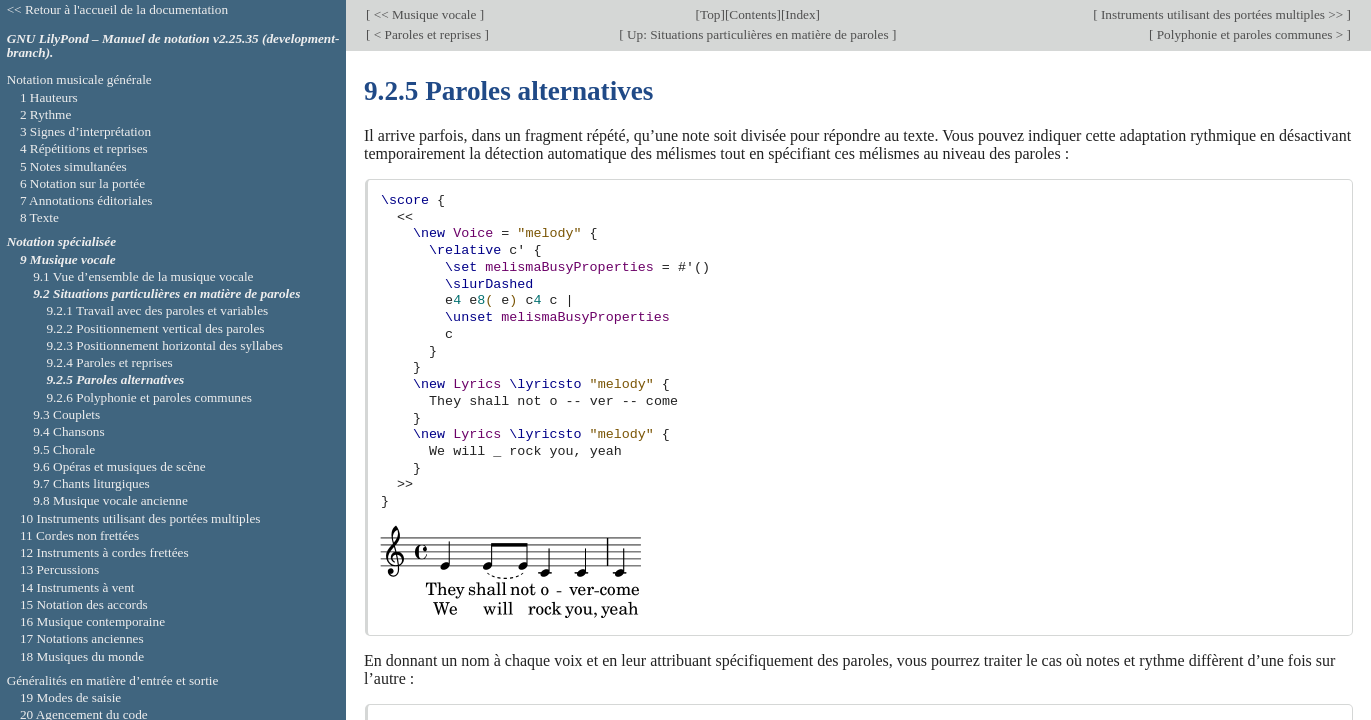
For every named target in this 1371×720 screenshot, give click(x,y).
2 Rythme (45, 114)
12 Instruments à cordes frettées (104, 552)
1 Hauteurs (49, 97)
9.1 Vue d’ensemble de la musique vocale (143, 276)
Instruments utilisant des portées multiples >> (1222, 14)
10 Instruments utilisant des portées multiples (140, 518)
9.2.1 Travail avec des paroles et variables (157, 310)
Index (800, 14)
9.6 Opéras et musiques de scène (119, 466)
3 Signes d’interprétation (85, 131)
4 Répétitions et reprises (84, 148)
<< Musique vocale (424, 14)
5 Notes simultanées (73, 166)
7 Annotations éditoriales (86, 200)
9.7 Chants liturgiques (91, 483)
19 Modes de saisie (70, 697)
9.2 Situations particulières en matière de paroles (166, 293)
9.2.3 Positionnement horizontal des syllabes (164, 345)
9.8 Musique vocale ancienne (110, 500)
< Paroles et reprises (427, 34)
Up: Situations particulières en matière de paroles (758, 34)
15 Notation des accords (84, 604)
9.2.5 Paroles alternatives (115, 379)
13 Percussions (59, 569)
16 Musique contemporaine (92, 621)
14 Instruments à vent (77, 587)
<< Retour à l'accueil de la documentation (117, 9)
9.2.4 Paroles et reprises (109, 362)
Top (710, 14)
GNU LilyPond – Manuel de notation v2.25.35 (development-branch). (173, 46)
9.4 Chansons (69, 431)
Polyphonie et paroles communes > (1249, 34)
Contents (752, 14)
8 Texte (39, 217)
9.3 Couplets (66, 414)
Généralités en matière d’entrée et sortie (113, 680)
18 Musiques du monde (82, 656)
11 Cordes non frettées (79, 535)
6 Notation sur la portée (82, 183)
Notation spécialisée (61, 241)
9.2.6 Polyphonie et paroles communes (149, 397)
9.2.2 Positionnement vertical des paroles (155, 328)
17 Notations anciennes (82, 638)
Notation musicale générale (79, 79)
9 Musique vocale (68, 259)
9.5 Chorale (64, 449)
